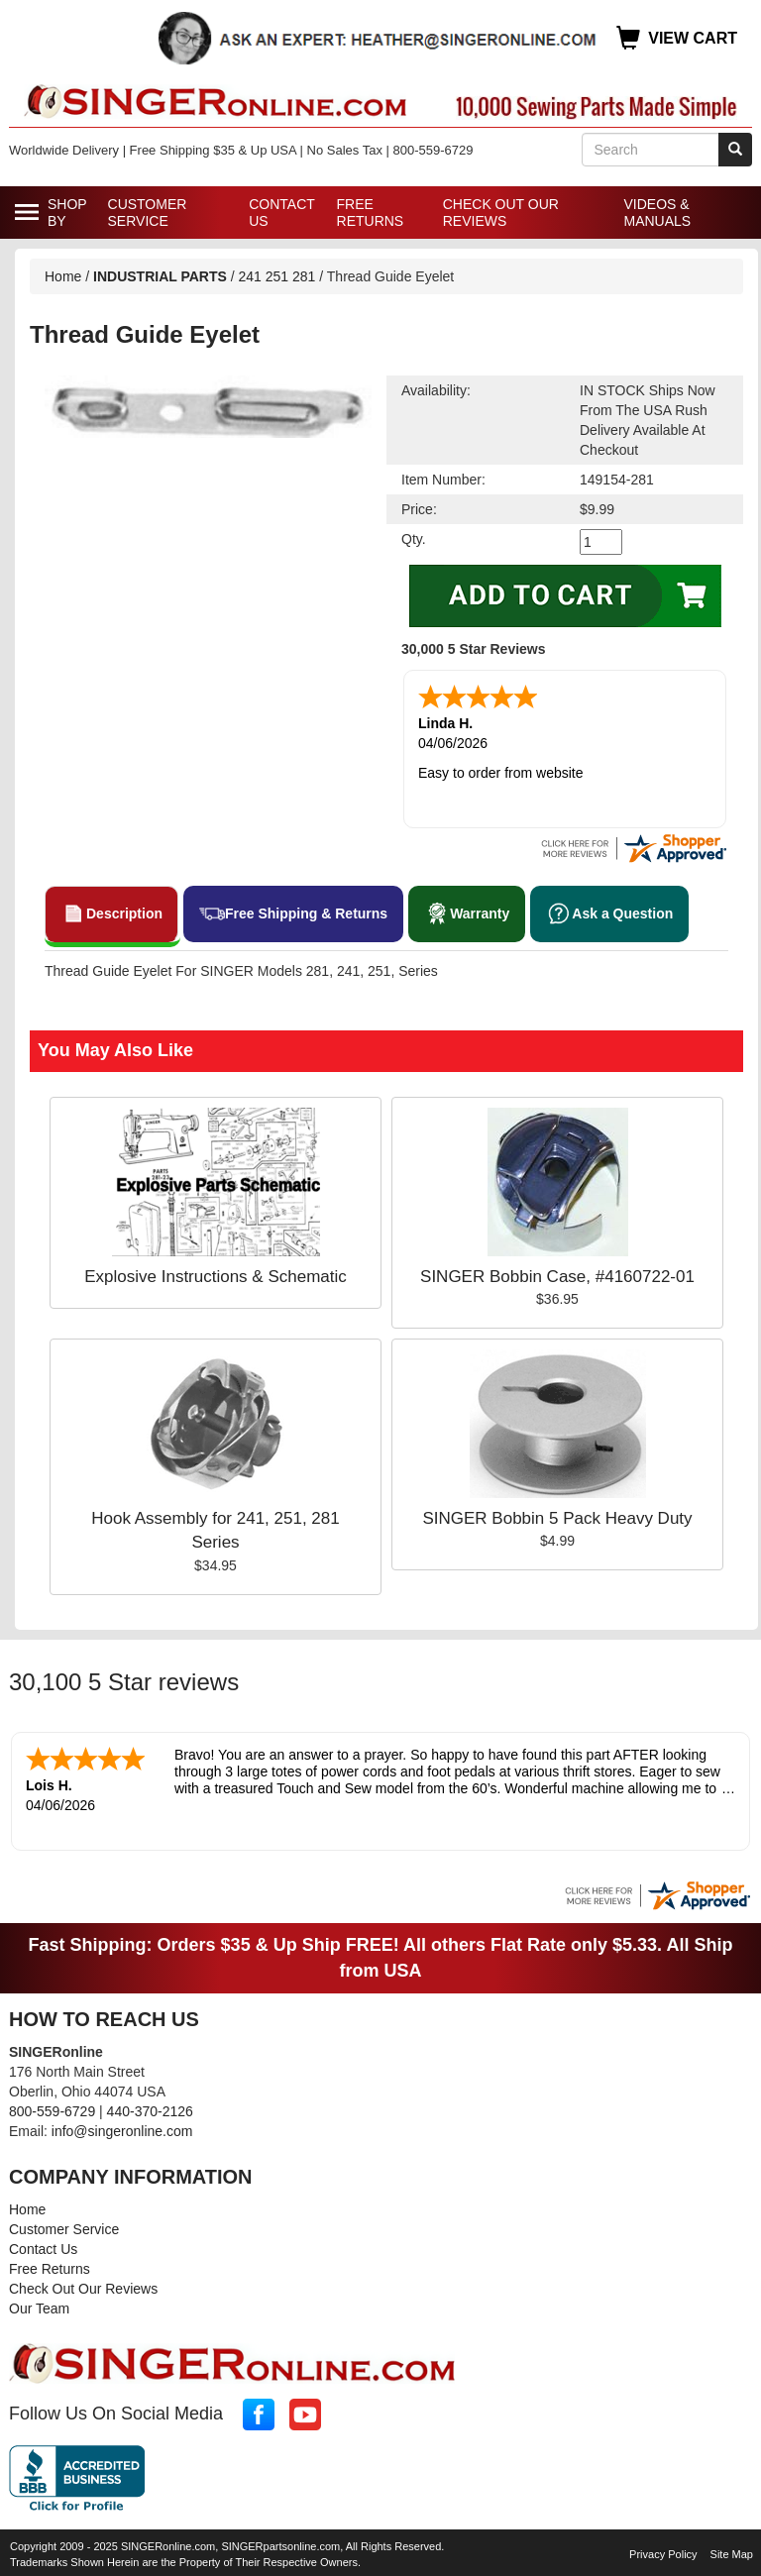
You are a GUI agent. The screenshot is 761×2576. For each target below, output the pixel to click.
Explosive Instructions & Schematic (215, 1274)
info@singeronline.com (122, 2127)
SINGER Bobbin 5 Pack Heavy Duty (557, 1516)
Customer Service (147, 212)
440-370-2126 (150, 2107)
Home (63, 276)
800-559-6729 (52, 2107)
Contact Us (281, 212)
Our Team (39, 2304)
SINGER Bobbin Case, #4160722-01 (557, 1274)
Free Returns (370, 212)
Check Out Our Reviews (501, 212)
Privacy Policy (663, 2550)
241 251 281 (277, 276)
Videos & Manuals (657, 212)
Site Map (731, 2550)
